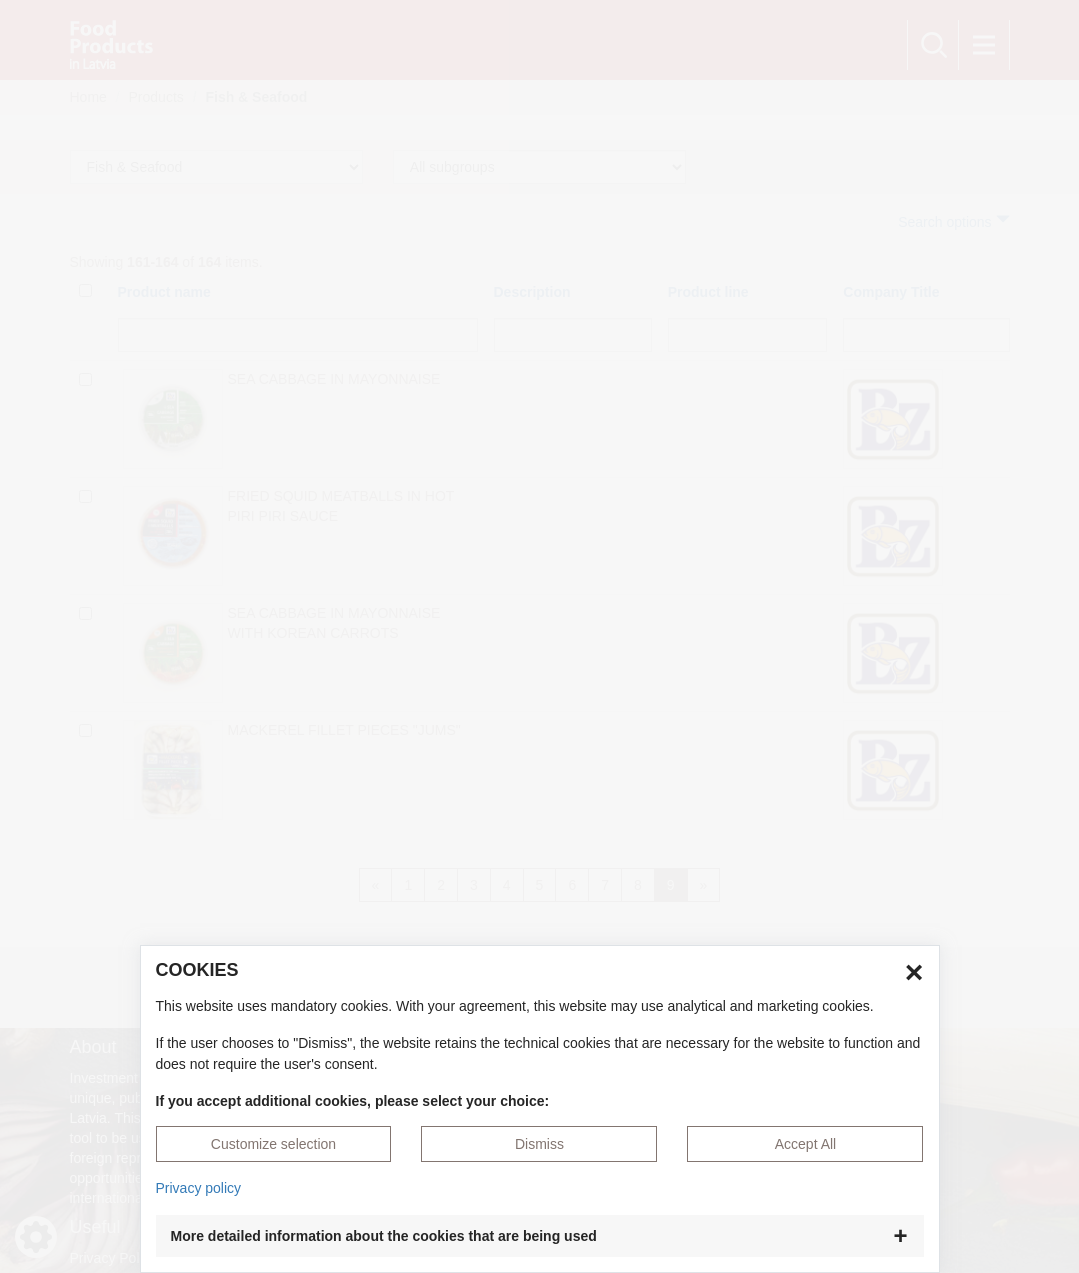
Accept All (805, 1144)
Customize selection (273, 1144)
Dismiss (539, 1144)
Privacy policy (199, 1188)
